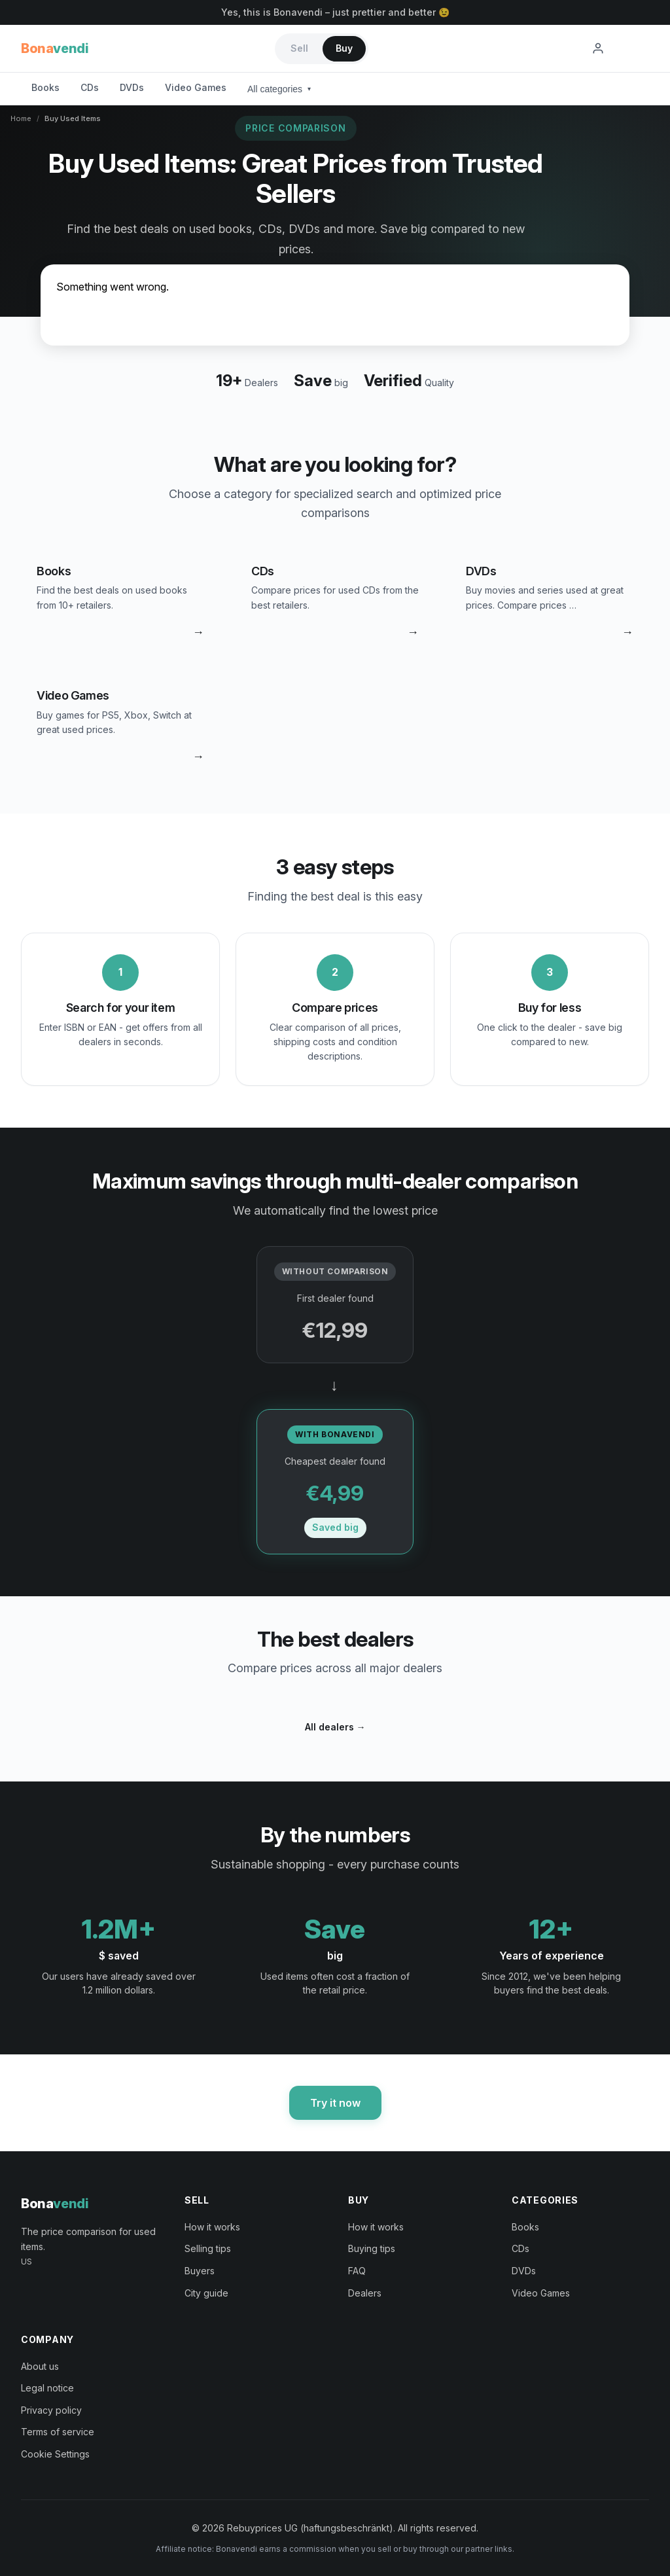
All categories (279, 89)
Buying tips (371, 2248)
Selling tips (208, 2248)
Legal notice (47, 2387)
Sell (299, 48)
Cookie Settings (55, 2454)
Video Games (195, 87)
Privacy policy (51, 2410)
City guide (206, 2293)
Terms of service (57, 2431)
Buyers (200, 2270)
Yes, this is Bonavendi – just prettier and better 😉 (335, 12)
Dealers (364, 2293)
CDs (89, 87)
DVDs (132, 87)
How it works (212, 2226)
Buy (344, 48)
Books (45, 87)
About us (40, 2366)
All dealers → (335, 1726)
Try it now (335, 2102)
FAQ (357, 2270)
